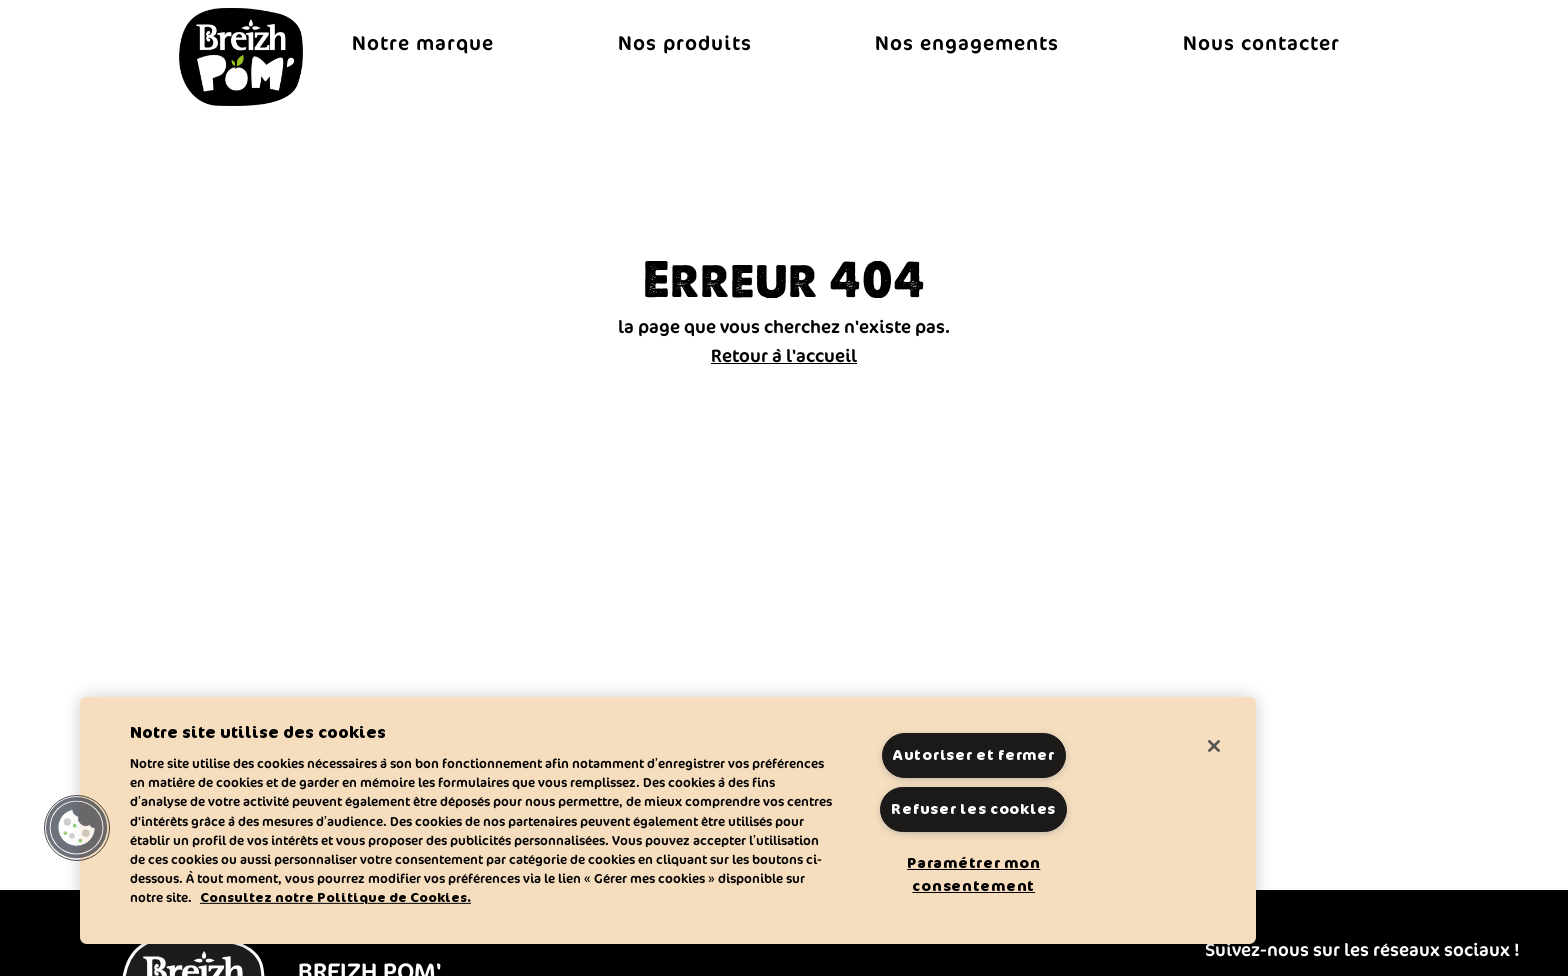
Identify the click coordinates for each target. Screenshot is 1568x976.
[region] (668, 820)
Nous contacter (1261, 42)
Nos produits (685, 42)
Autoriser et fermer (974, 755)
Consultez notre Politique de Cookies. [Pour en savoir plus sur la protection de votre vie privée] (335, 898)
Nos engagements (967, 42)
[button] (77, 828)
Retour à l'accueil (784, 355)
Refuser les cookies (973, 809)
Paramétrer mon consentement (973, 874)
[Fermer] (1214, 746)
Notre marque (423, 42)
